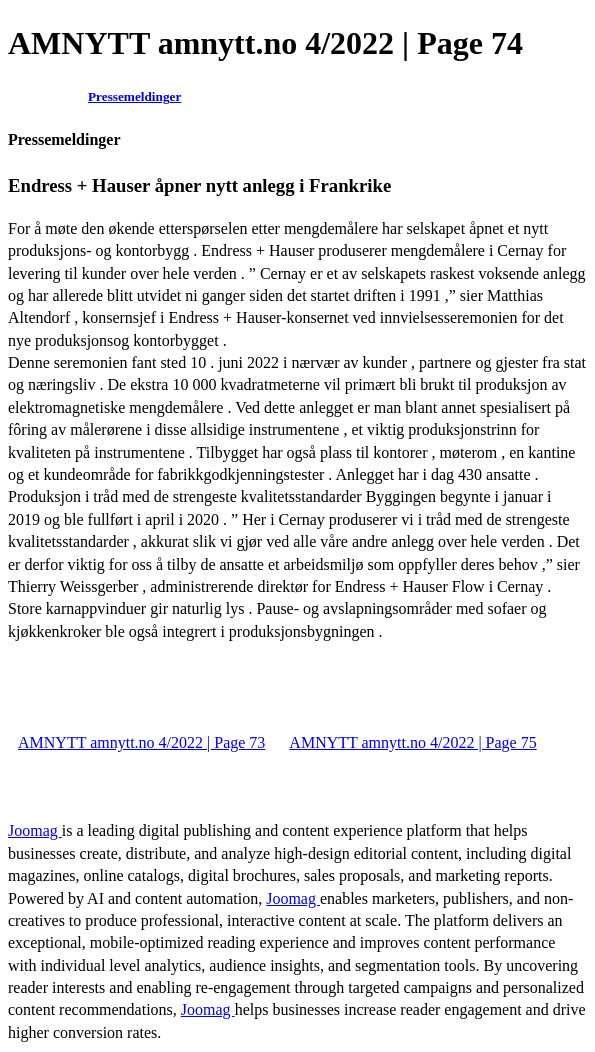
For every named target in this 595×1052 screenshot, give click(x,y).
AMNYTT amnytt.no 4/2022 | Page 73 (141, 742)
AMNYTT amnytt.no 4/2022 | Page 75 (412, 742)
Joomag (35, 830)
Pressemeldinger (134, 96)
